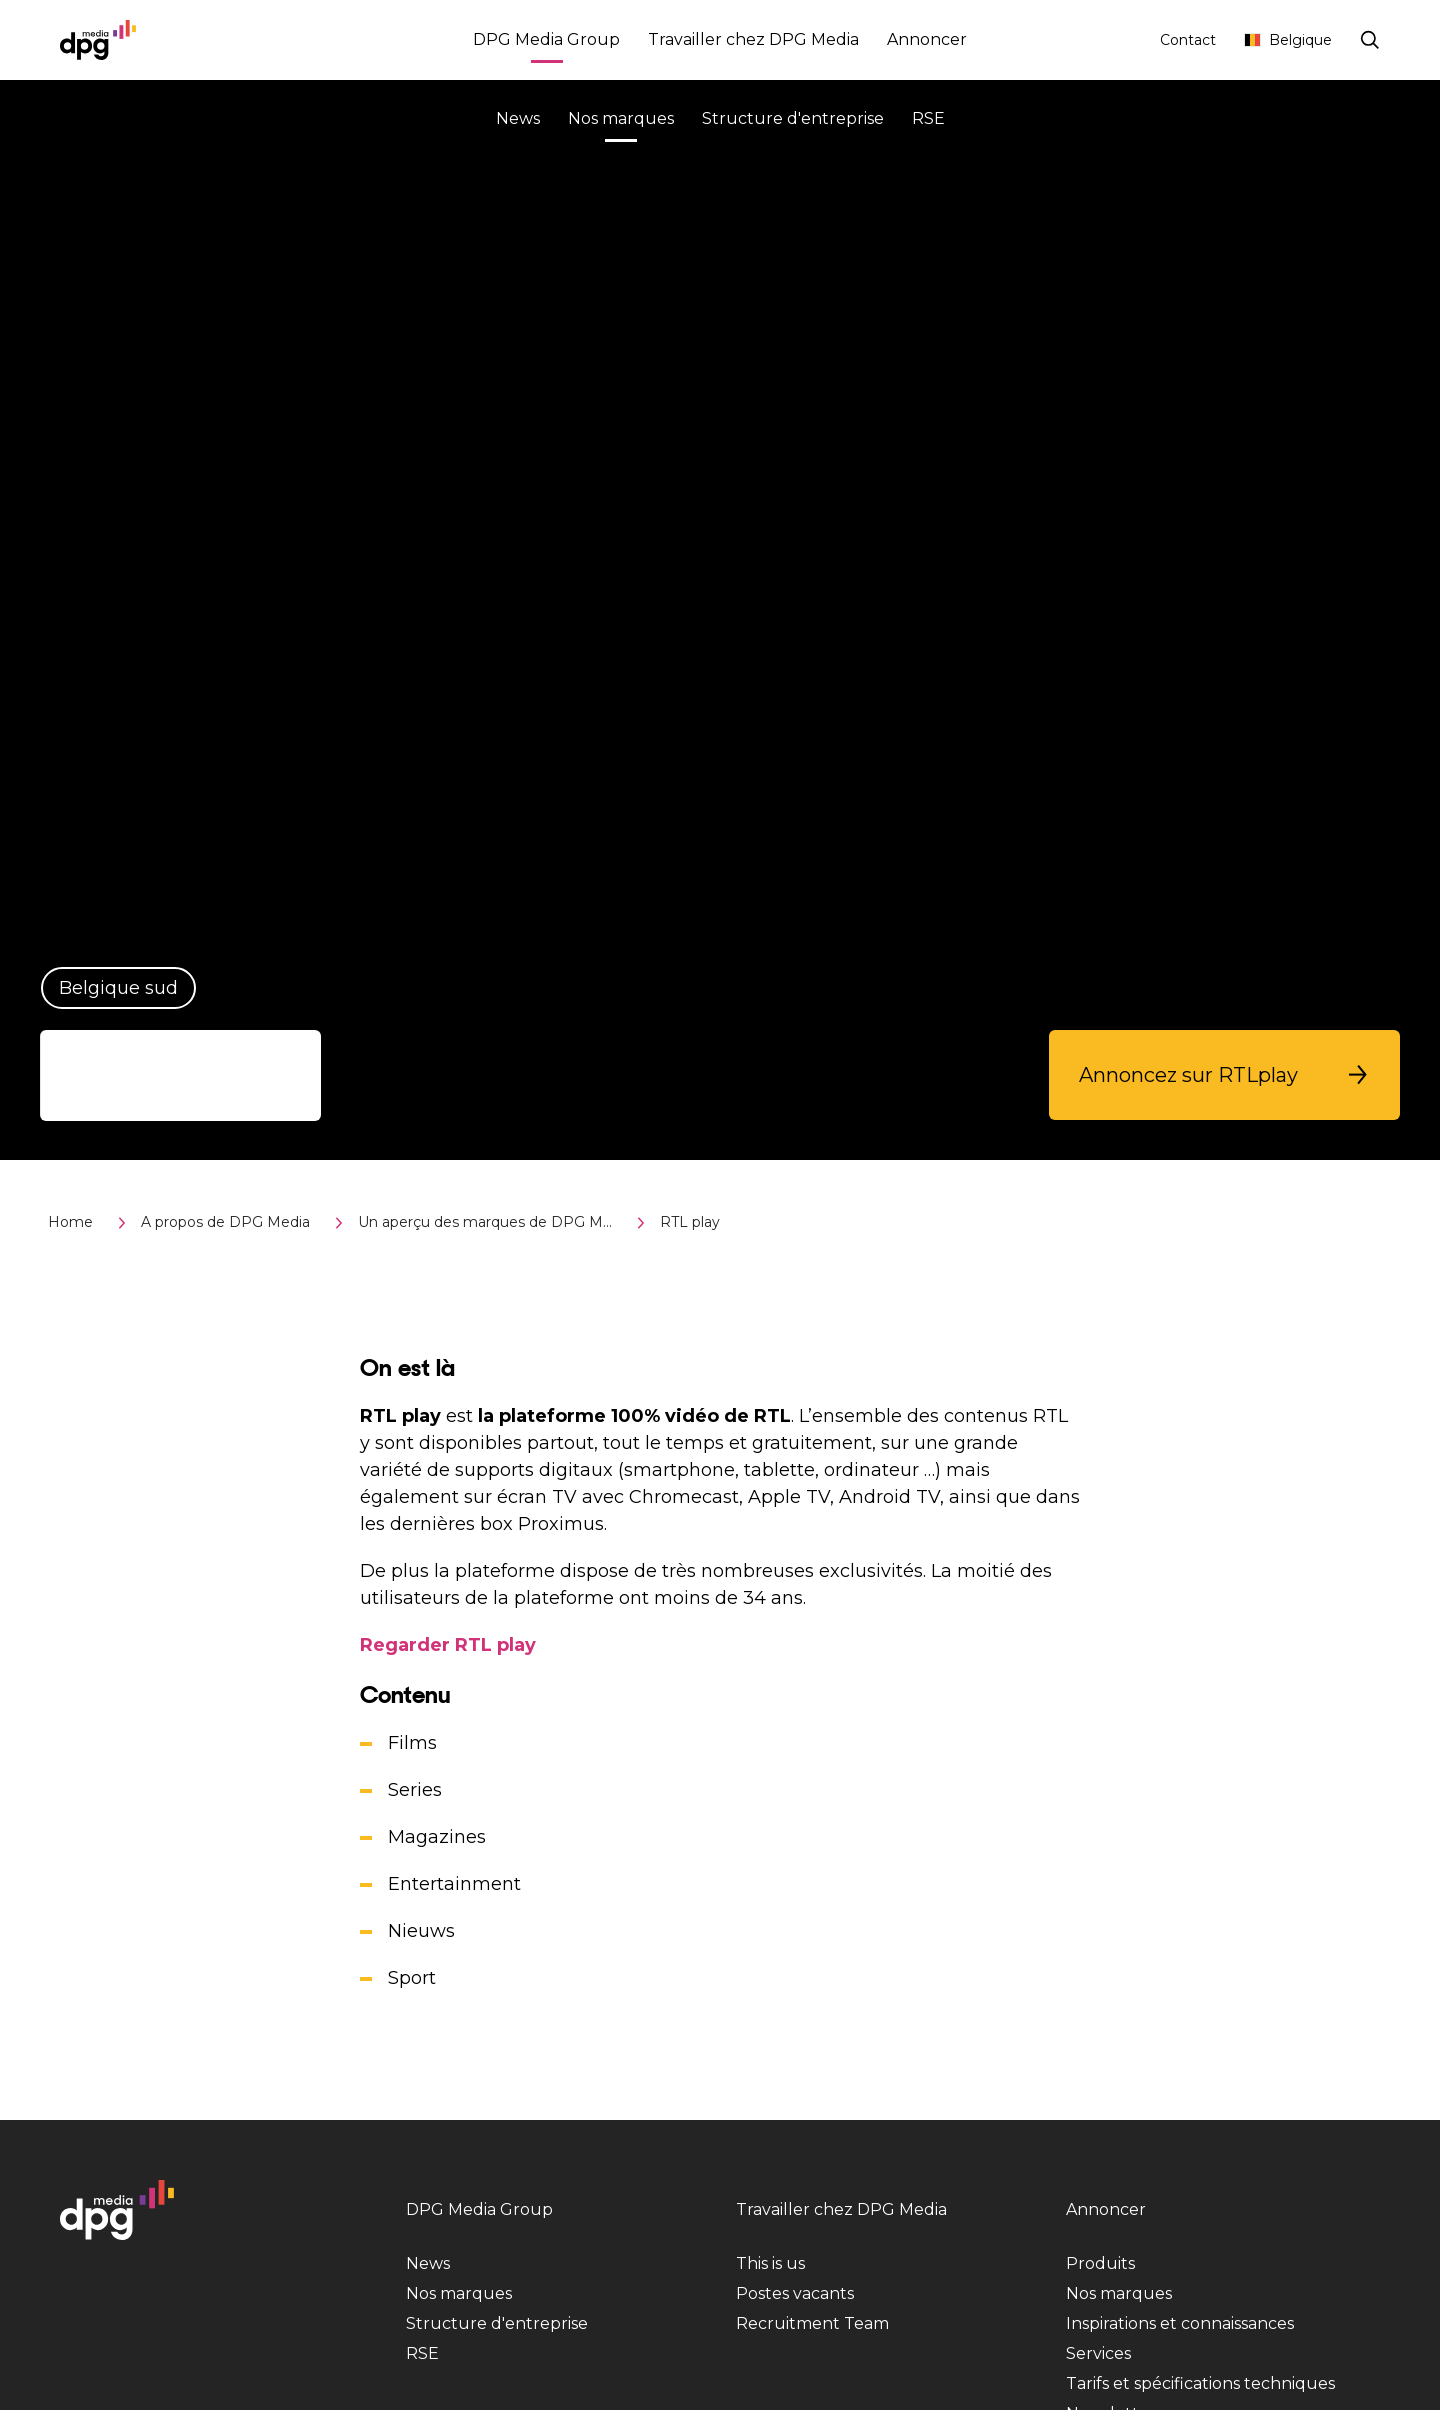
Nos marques (621, 121)
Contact (1188, 40)
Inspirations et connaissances (1180, 2323)
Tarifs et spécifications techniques (1200, 2383)
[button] (1224, 1075)
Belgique (1288, 40)
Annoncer (927, 39)
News (518, 118)
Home (70, 1222)
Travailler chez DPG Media (753, 39)
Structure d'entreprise (793, 118)
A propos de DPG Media (225, 1222)
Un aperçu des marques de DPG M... (485, 1222)
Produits (1100, 2263)
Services (1098, 2353)
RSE (928, 118)
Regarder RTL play (448, 1645)
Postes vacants (795, 2293)
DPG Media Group (546, 42)
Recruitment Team (812, 2323)
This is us (770, 2263)
